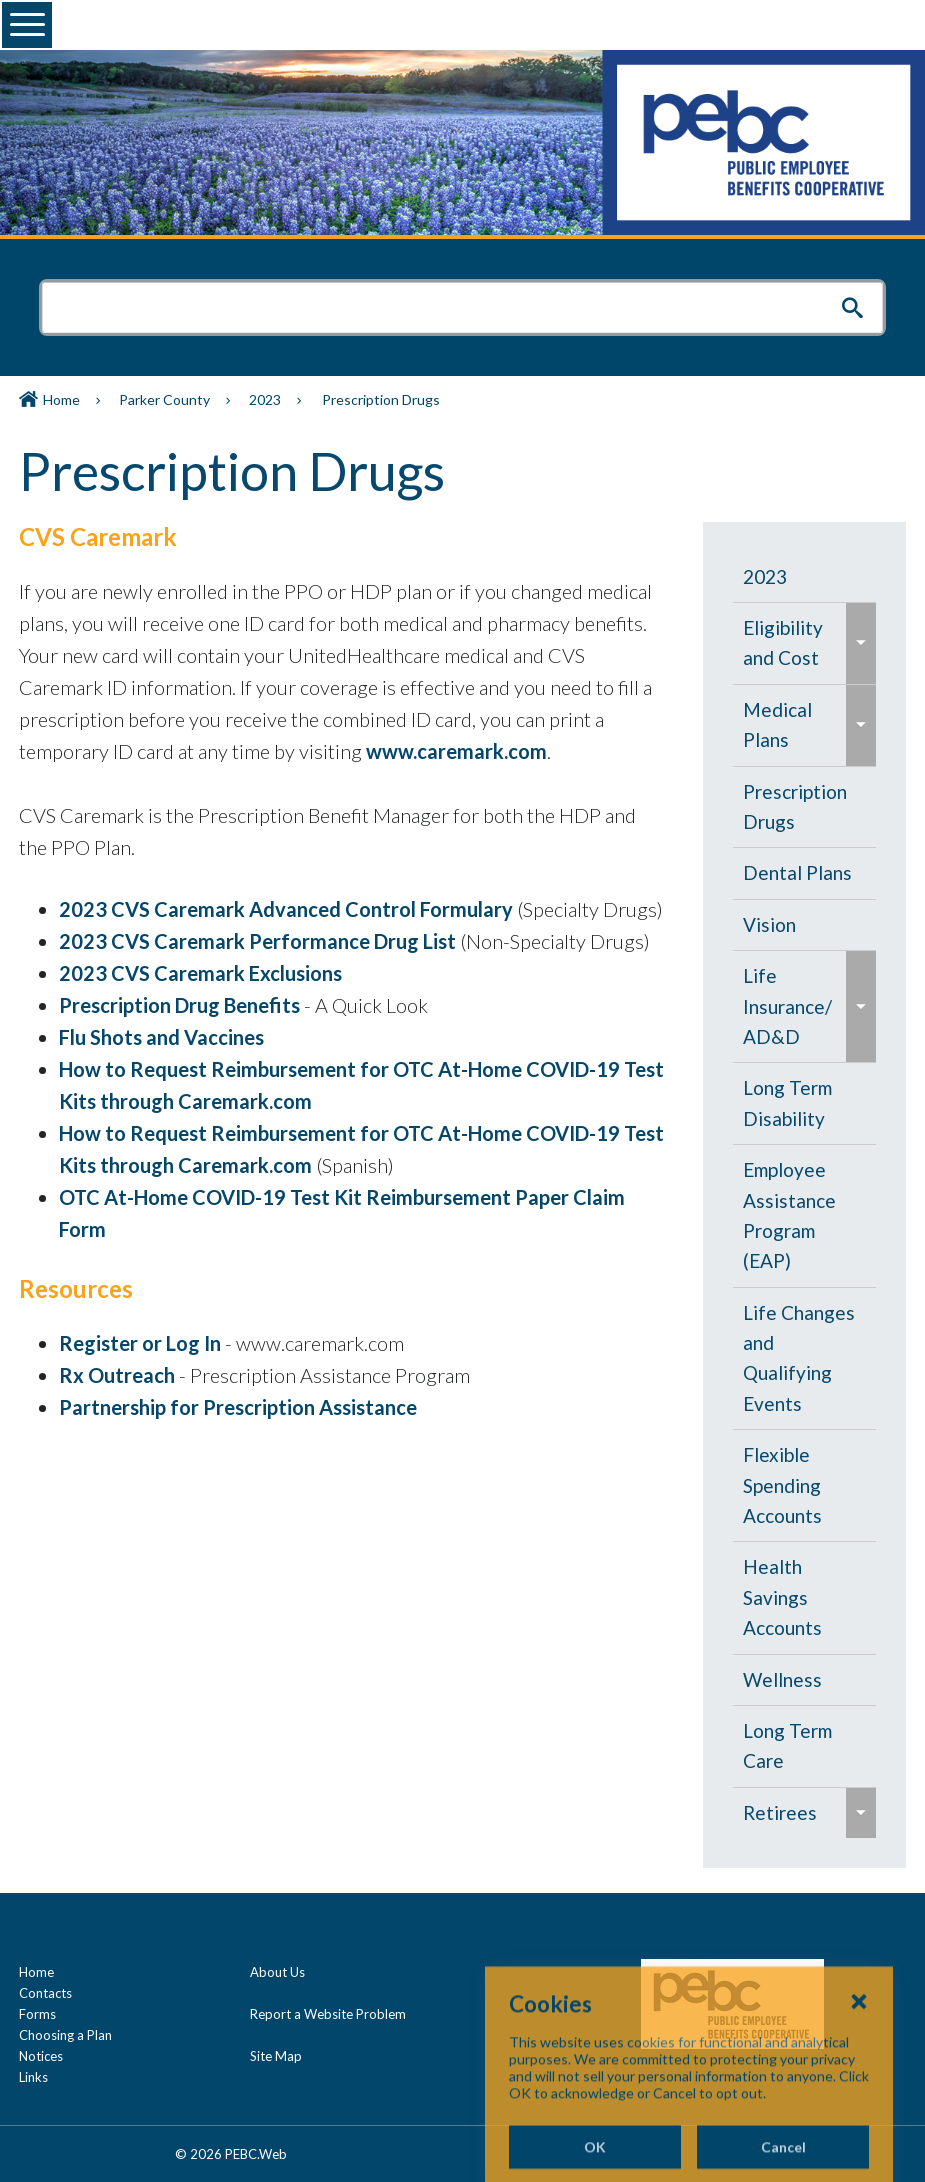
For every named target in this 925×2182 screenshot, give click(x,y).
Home (61, 399)
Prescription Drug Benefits (181, 1005)
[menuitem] (804, 577)
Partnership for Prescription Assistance (238, 1407)
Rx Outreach (119, 1375)
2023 (265, 399)
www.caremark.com (456, 751)
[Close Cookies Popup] (859, 2080)
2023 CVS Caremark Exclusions (200, 973)
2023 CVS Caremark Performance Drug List (257, 941)
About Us (277, 1972)
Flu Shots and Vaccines (161, 1037)
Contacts (45, 1993)
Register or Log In (140, 1343)
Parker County (164, 399)
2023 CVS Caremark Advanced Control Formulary (286, 909)
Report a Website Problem (328, 2014)
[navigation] (804, 1195)
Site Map (276, 2056)
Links (33, 2077)
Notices (41, 2056)
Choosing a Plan (65, 2035)
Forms (37, 2014)
